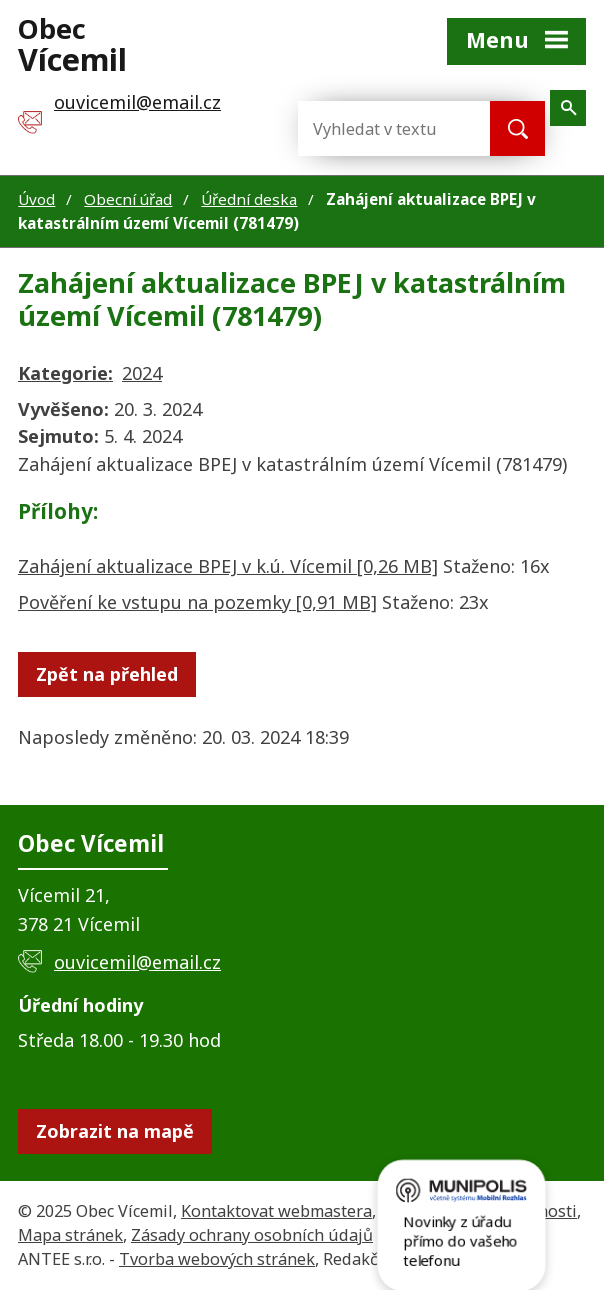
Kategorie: (65, 373)
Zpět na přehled (107, 674)
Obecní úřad (128, 199)
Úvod (36, 199)
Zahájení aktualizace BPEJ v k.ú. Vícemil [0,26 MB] (228, 566)
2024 (142, 373)
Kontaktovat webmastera (276, 1211)
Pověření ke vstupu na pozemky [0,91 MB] (197, 602)
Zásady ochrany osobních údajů (252, 1235)
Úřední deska (249, 199)
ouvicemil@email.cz (137, 962)
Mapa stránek (70, 1235)
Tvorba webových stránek (217, 1259)
